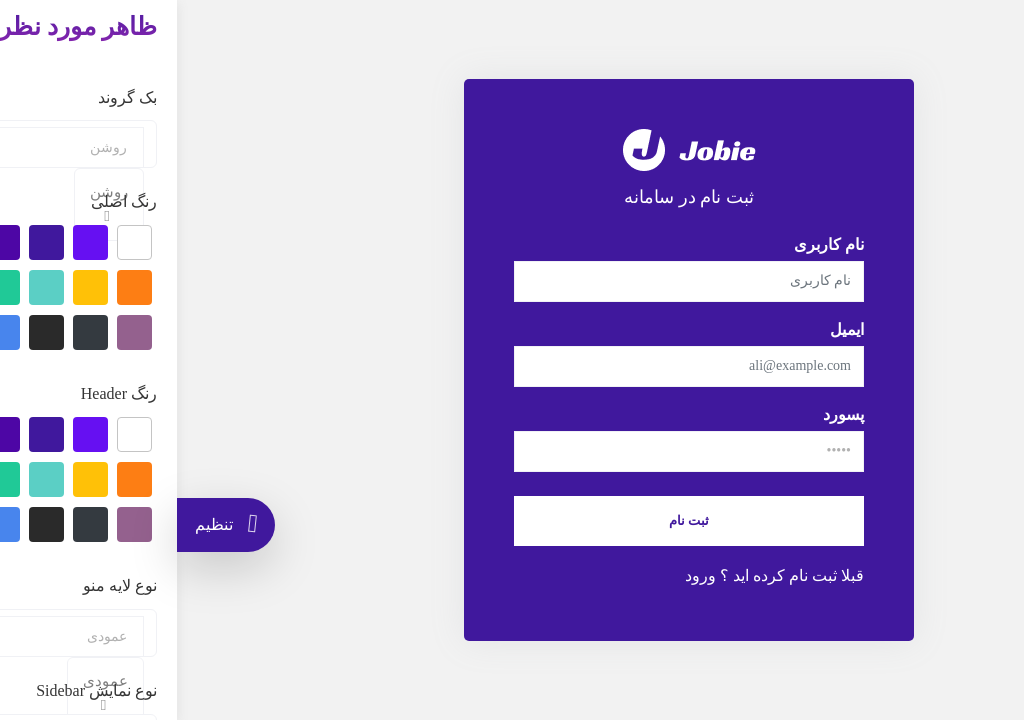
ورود (523, 575)
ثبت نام (512, 520)
